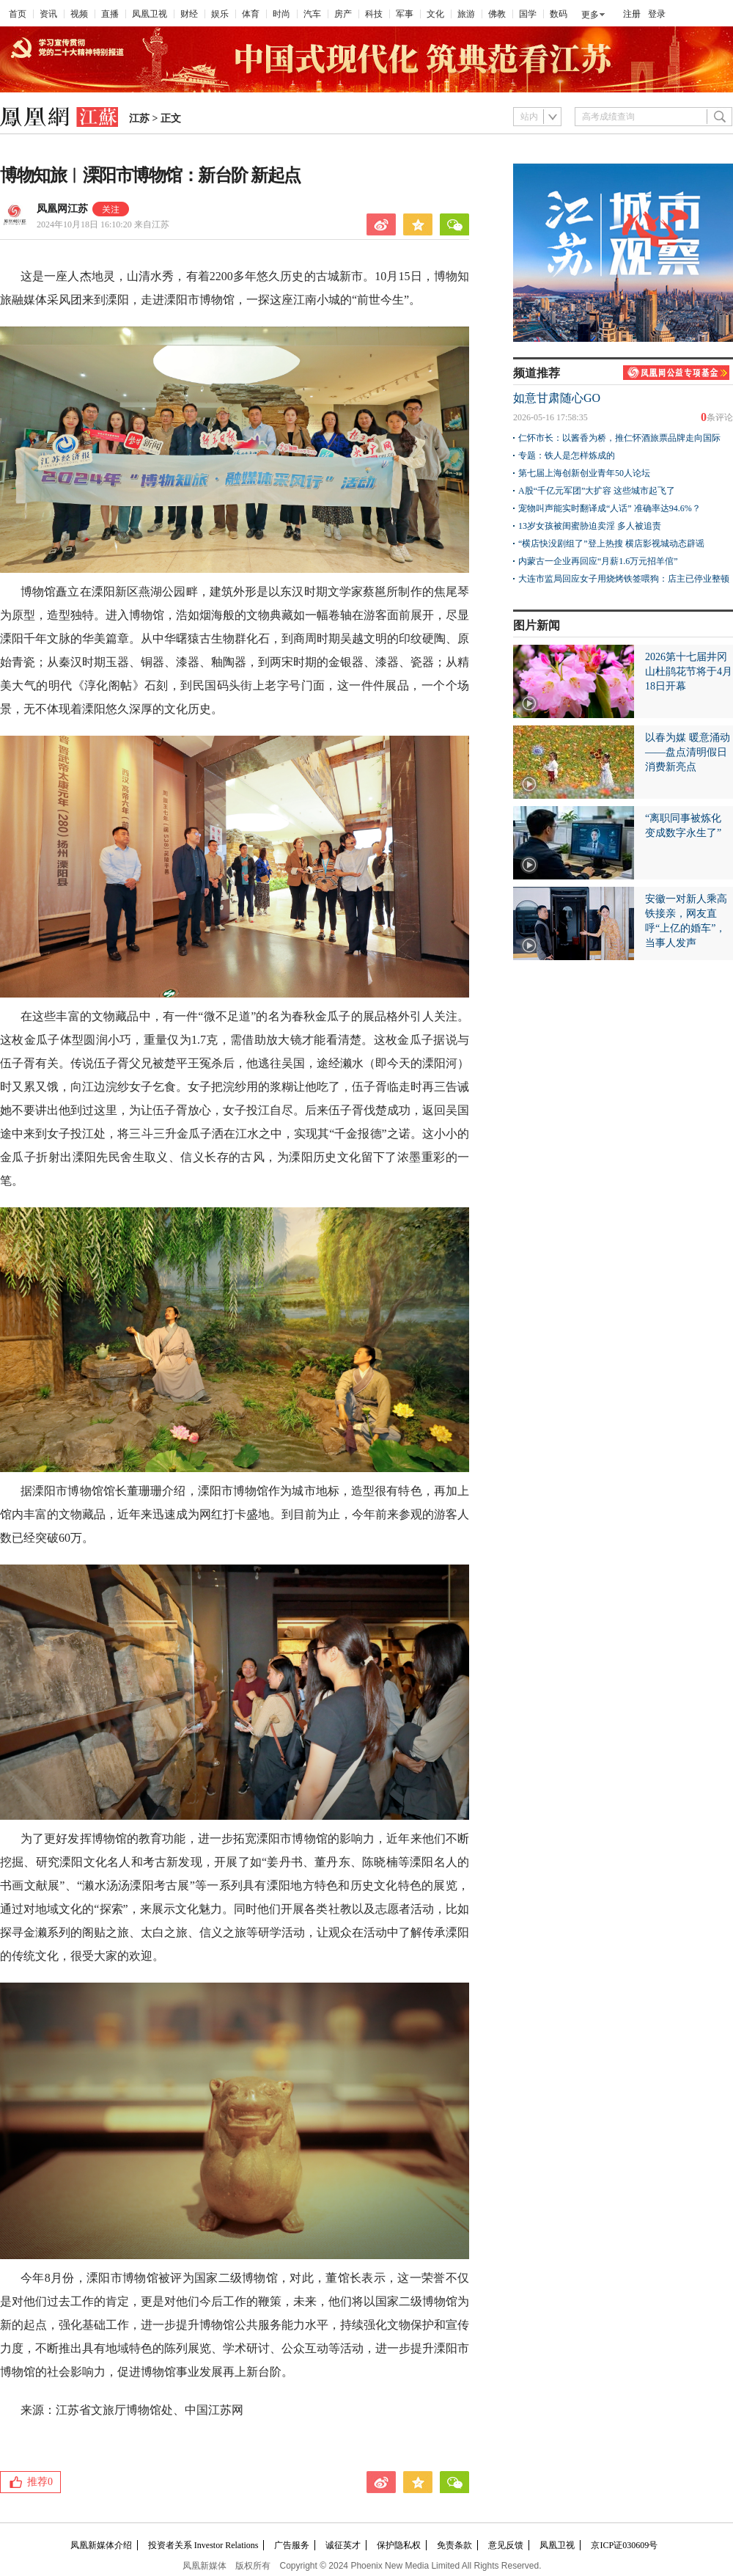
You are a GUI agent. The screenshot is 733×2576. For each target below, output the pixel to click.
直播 (110, 14)
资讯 (48, 14)
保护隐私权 (399, 2545)
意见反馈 (505, 2545)
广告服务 (291, 2545)
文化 (435, 14)
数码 (558, 14)
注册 (632, 14)
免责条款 (454, 2545)
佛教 (497, 14)
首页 (17, 14)
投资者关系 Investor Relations (203, 2545)
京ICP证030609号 (624, 2545)
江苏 (139, 118)
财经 (189, 14)
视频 (79, 14)
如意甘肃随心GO (556, 398)
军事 (404, 14)
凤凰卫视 (149, 14)
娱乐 (220, 14)
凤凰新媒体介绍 (101, 2545)
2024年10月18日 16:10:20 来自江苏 (103, 224)
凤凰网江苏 (62, 208)
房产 (343, 14)
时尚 (281, 14)
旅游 (466, 14)
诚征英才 (343, 2545)
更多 (590, 15)
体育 (250, 14)
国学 (528, 14)
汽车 (312, 14)
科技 (374, 14)
